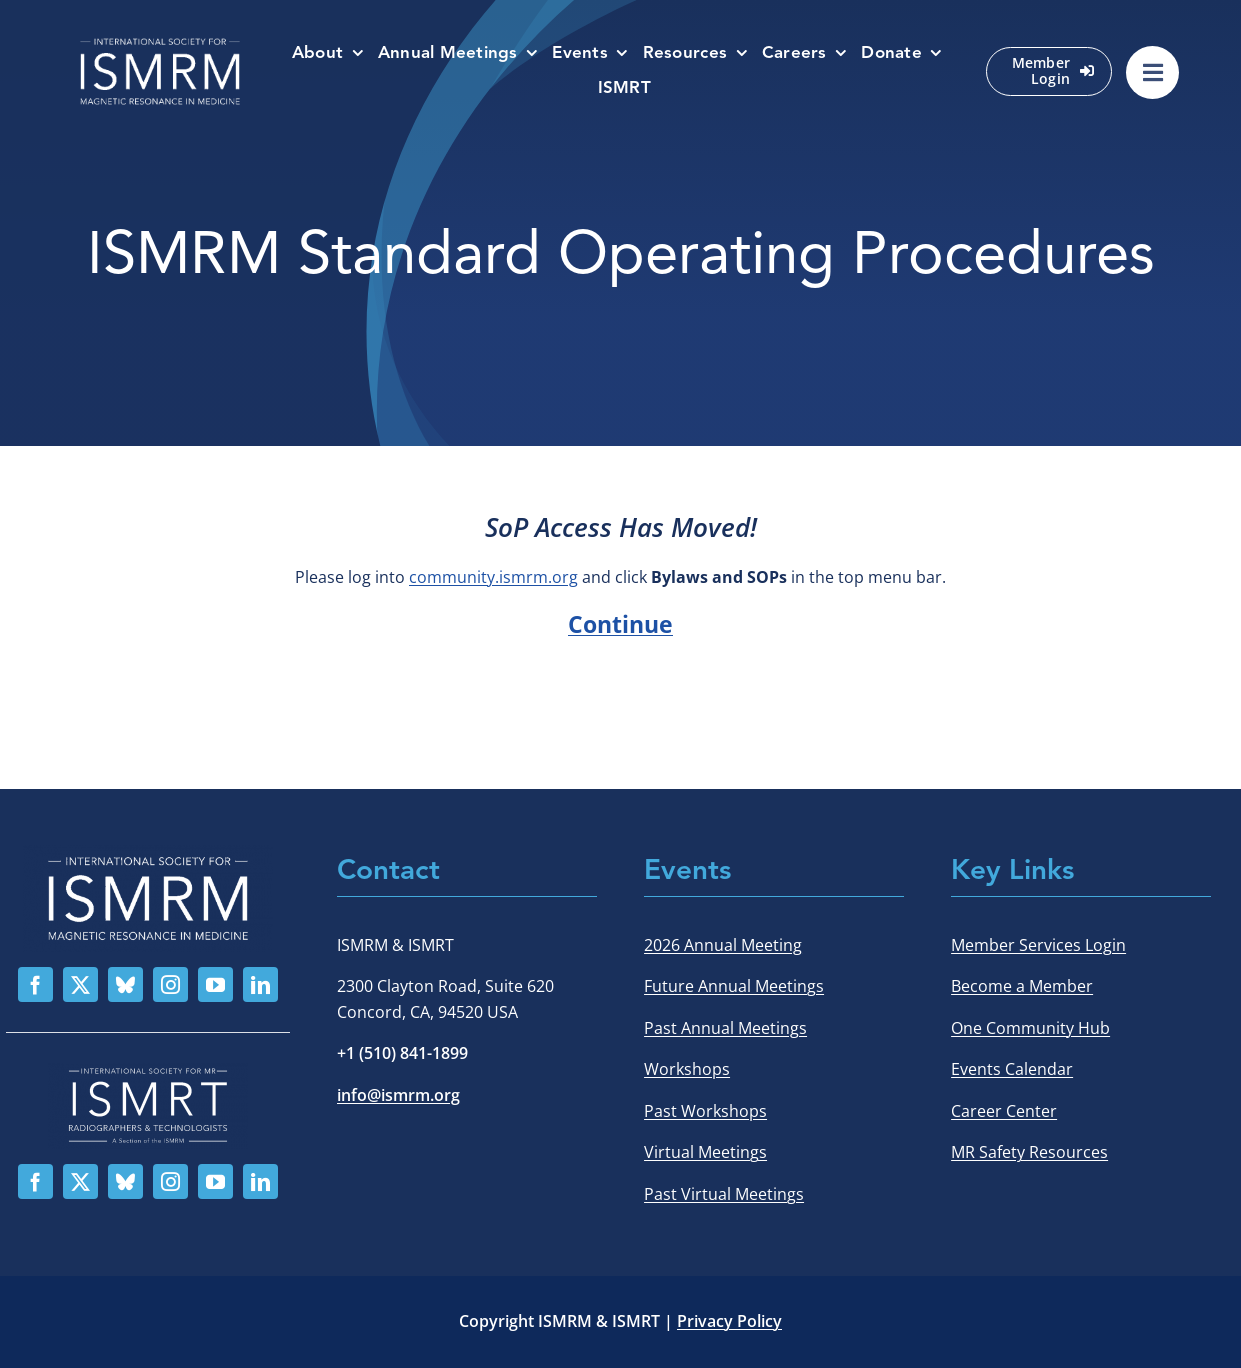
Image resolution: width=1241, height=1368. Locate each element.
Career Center (1004, 1111)
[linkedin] (260, 984)
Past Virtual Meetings (724, 1194)
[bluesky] (125, 984)
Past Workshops (705, 1111)
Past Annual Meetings (725, 1028)
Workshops (687, 1069)
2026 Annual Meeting (723, 945)
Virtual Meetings (705, 1152)
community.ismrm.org (493, 577)
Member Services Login (1038, 945)
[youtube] (215, 984)
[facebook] (35, 984)
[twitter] (80, 984)
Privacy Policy (729, 1321)
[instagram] (170, 984)
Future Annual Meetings (734, 986)
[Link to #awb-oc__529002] (1152, 72)
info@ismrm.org (398, 1095)
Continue (620, 624)
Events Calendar (1012, 1069)
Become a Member (1022, 986)
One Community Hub (1030, 1028)
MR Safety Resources (1029, 1152)
